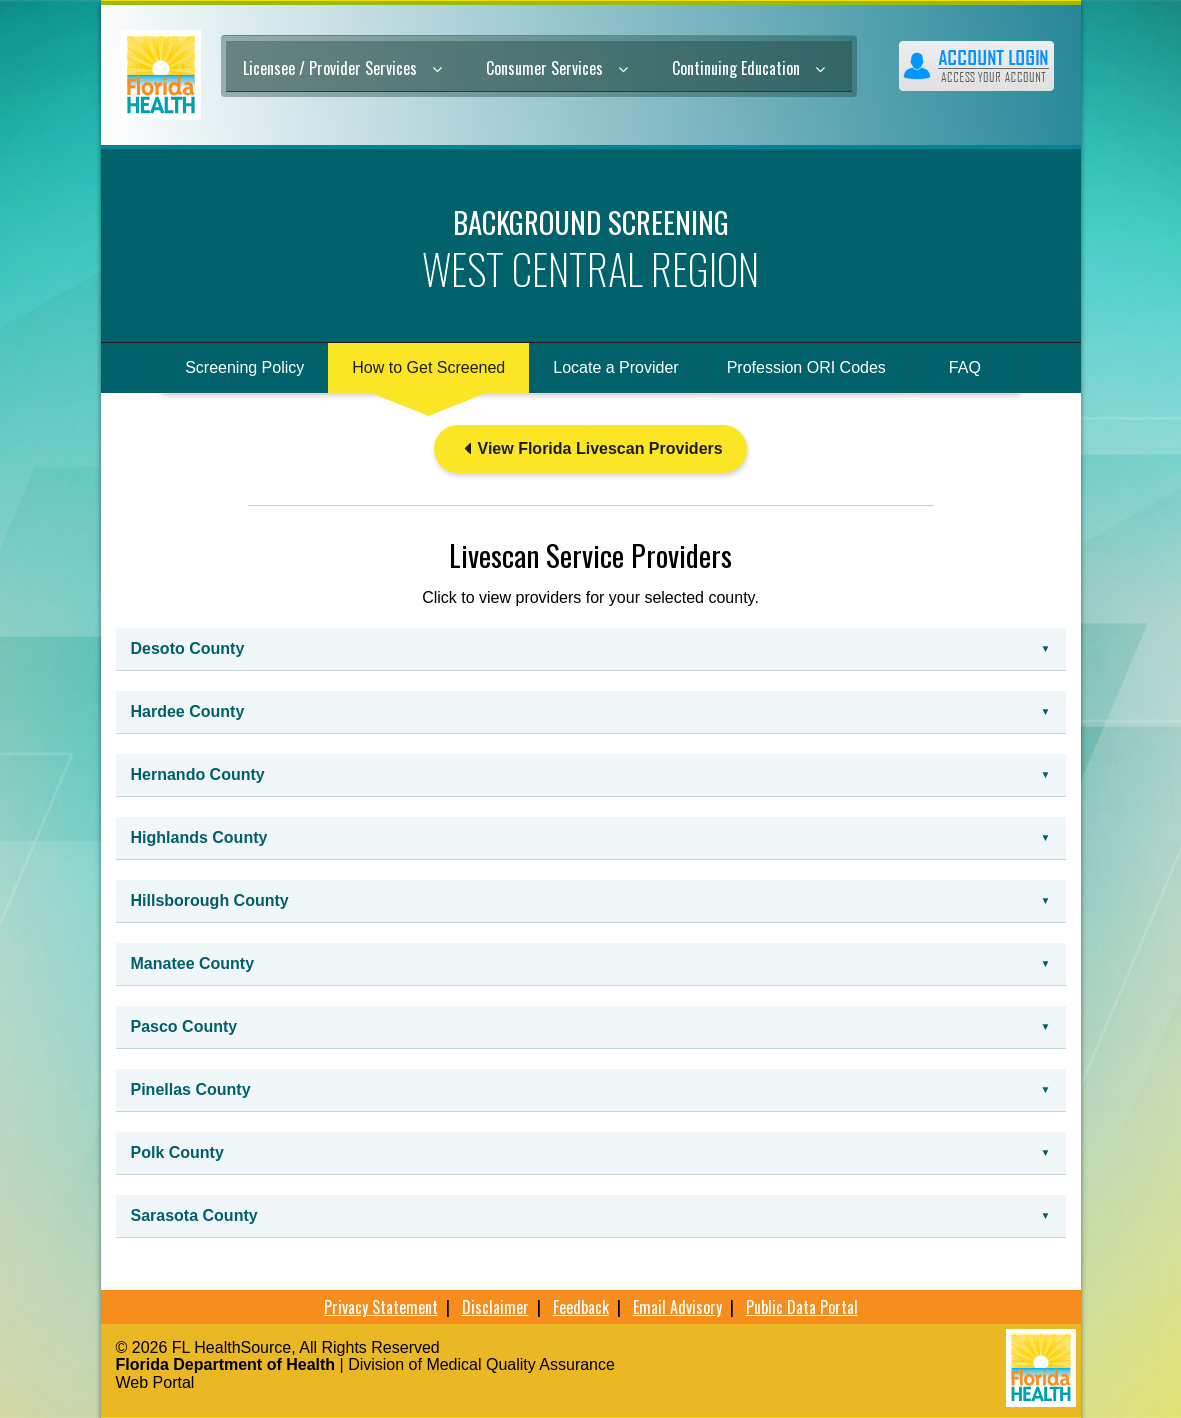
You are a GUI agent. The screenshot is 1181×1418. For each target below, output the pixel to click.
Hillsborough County (210, 900)
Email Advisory (677, 1307)
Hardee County (188, 711)
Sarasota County (194, 1215)
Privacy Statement (381, 1307)
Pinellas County (191, 1089)
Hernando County (198, 774)
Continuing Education (748, 68)
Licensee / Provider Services (342, 68)
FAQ (965, 367)
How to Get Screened (428, 367)
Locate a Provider (615, 367)
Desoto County (188, 648)
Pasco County (184, 1026)
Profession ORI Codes (806, 367)
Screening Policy (244, 367)
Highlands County (199, 837)
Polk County (177, 1152)
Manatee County (193, 963)
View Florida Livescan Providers (590, 448)
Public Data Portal (802, 1307)
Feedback (581, 1307)
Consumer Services (557, 68)
